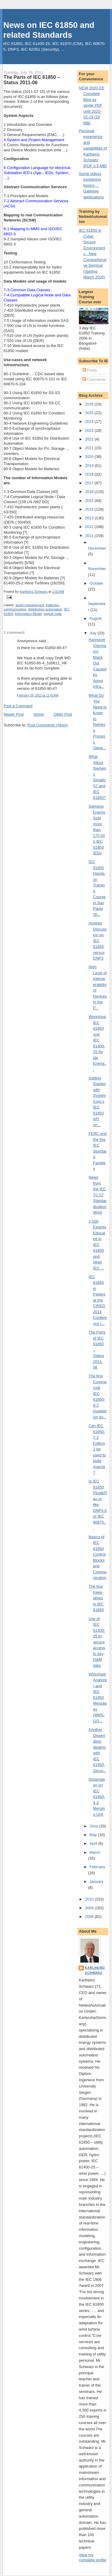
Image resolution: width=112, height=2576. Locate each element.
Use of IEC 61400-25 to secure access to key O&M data (97, 1642)
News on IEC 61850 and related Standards (48, 30)
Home (38, 714)
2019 (90, 465)
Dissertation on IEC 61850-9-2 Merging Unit (97, 1797)
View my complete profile (92, 2557)
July (94, 633)
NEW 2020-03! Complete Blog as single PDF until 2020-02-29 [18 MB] (91, 105)
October (96, 583)
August (96, 618)
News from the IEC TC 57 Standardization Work (98, 1195)
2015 (90, 500)
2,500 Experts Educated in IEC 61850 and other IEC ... (97, 1244)
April (94, 1843)
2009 (90, 1908)
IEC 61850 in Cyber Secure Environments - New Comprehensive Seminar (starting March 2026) (92, 253)
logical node (53, 614)
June (94, 1826)
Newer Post (14, 714)
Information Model (28, 614)
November (97, 568)
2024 (90, 421)
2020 (90, 456)
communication (15, 609)
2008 (90, 1916)
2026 (90, 404)
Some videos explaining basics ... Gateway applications (91, 185)
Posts (89, 370)
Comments (94, 379)
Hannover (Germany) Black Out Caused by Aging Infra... (98, 663)
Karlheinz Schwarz (95, 1970)
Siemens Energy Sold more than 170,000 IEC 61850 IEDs (97, 829)
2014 (90, 509)
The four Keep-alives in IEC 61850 (96, 1598)
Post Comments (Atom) (47, 725)
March (95, 1852)
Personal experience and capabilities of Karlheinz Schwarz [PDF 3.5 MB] (93, 148)
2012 (90, 526)
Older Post (63, 714)
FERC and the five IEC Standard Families (98, 1151)
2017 (90, 483)
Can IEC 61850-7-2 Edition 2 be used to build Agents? (97, 1449)
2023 (90, 430)
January (96, 1881)
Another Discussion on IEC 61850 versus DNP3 (98, 940)
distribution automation (45, 609)
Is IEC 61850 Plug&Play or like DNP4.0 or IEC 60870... (98, 1504)
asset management (30, 605)
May (94, 1835)
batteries (52, 605)
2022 (90, 439)
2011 (90, 535)
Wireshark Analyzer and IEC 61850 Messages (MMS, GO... (98, 1697)
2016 (90, 491)
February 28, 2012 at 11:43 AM (37, 695)
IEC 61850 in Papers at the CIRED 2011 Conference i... (98, 1300)
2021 (90, 448)
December (97, 548)
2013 (90, 518)
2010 (90, 1899)
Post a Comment (18, 706)
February (97, 1867)
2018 (90, 474)
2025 (90, 413)
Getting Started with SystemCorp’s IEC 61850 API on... (97, 1101)
